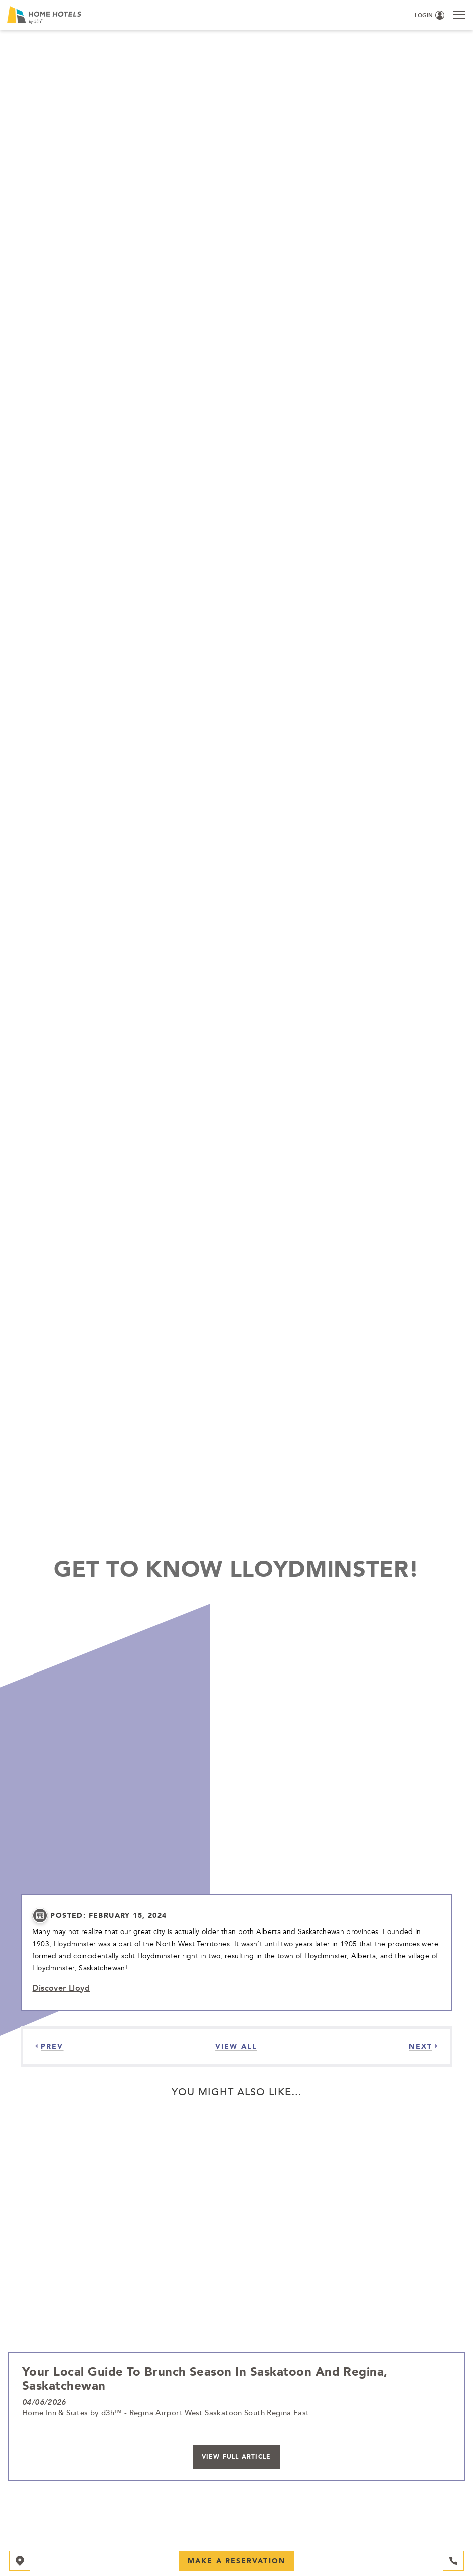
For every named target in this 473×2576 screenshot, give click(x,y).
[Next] (423, 2046)
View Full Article (236, 2457)
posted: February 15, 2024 (108, 1915)
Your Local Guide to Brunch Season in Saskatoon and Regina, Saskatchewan (205, 2378)
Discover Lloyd (61, 1988)
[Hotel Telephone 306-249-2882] (453, 2561)
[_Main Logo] (111, 15)
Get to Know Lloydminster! (236, 1568)
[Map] (19, 2561)
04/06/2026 (44, 2402)
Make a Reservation (236, 2561)
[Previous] (49, 2046)
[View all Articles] (236, 2046)
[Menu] (459, 14)
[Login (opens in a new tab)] (429, 16)
